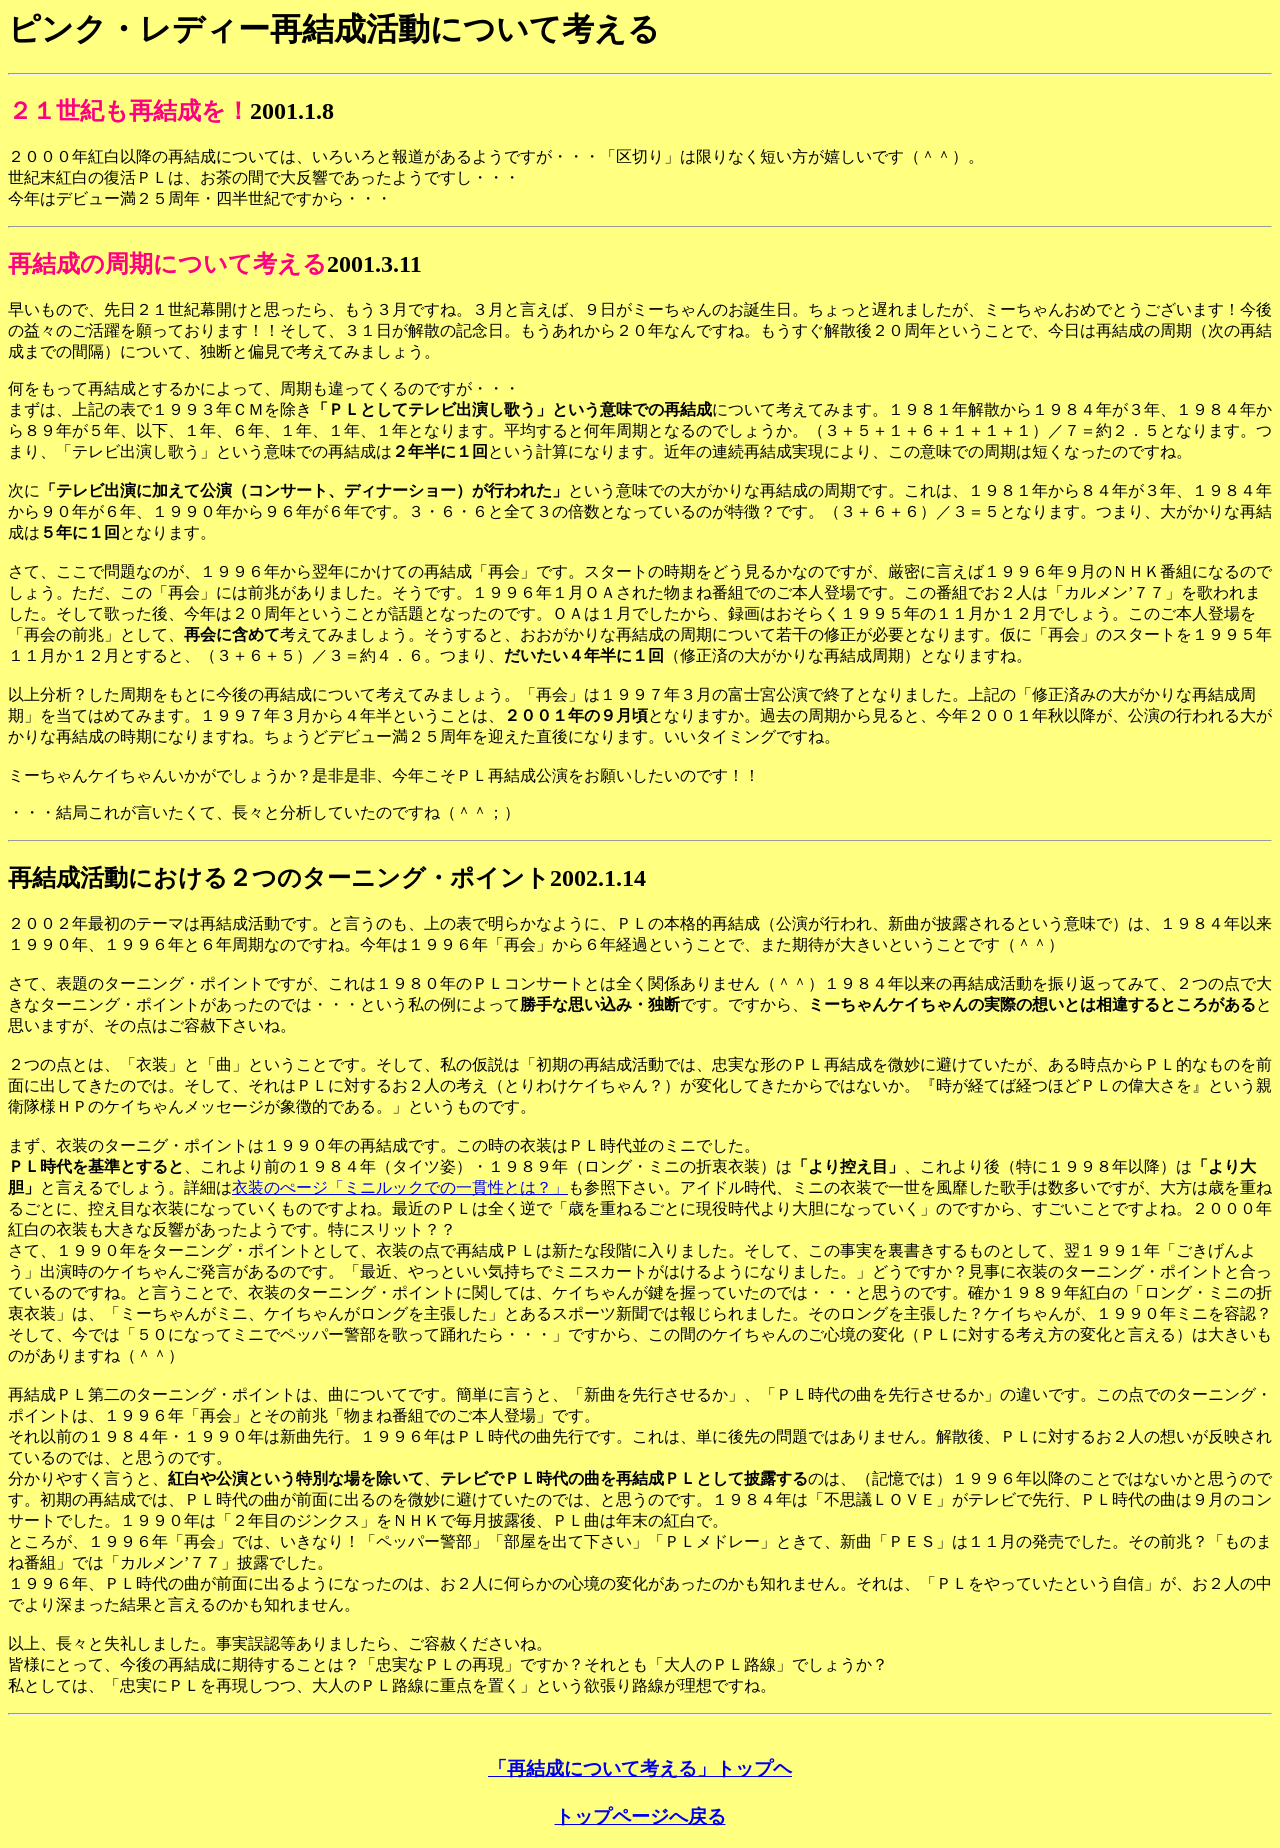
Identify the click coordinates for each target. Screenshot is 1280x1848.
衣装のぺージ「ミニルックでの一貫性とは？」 (400, 1187)
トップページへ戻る (640, 1816)
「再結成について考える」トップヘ (640, 1768)
